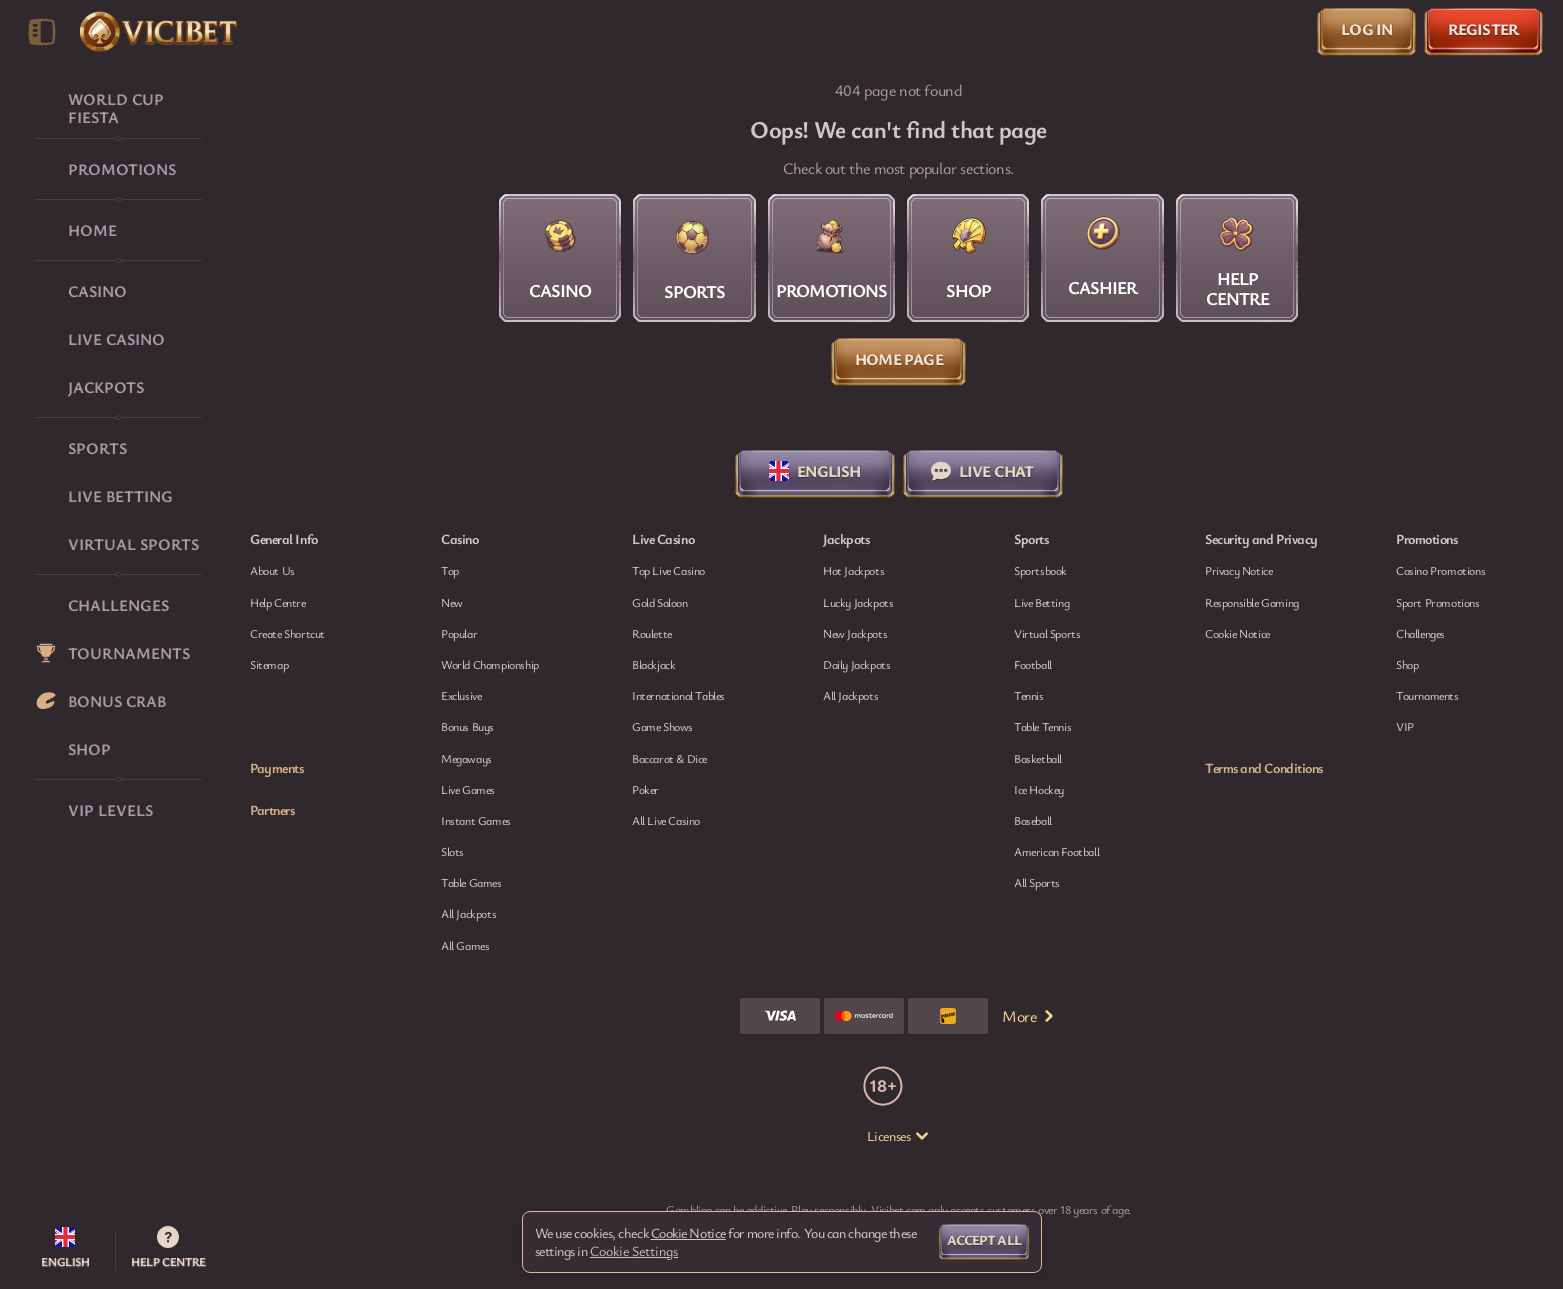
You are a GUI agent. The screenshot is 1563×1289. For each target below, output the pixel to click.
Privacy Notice (1238, 570)
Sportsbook (1040, 570)
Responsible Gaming (1252, 602)
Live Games (468, 789)
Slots (452, 851)
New (452, 602)
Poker (645, 789)
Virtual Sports (1047, 633)
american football (1056, 851)
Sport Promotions (1438, 602)
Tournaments (1427, 695)
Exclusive (461, 695)
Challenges (1420, 633)
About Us (272, 570)
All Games (465, 945)
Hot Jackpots (853, 570)
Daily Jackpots (856, 664)
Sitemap (269, 664)
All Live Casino (666, 820)
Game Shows (662, 726)
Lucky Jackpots (858, 602)
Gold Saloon (660, 602)
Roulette (652, 633)
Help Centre (278, 602)
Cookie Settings (634, 1251)
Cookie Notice (1237, 633)
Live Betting (1041, 602)
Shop (1407, 664)
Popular (459, 633)
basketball (1038, 758)
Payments (276, 768)
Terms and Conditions (1264, 768)
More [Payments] (1029, 1016)
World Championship (490, 664)
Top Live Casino (668, 570)
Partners (272, 810)
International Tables (678, 695)
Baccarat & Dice (669, 758)
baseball (1033, 820)
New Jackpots (855, 633)
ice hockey (1039, 789)
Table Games (471, 882)
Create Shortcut (287, 633)
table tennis (1042, 726)
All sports (1037, 882)
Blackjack (653, 664)
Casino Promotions (1440, 570)
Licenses (898, 1136)
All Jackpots (468, 913)
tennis (1029, 695)
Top (450, 570)
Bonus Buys (467, 726)
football (1033, 664)
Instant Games (476, 820)
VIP (1405, 726)
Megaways (466, 758)
